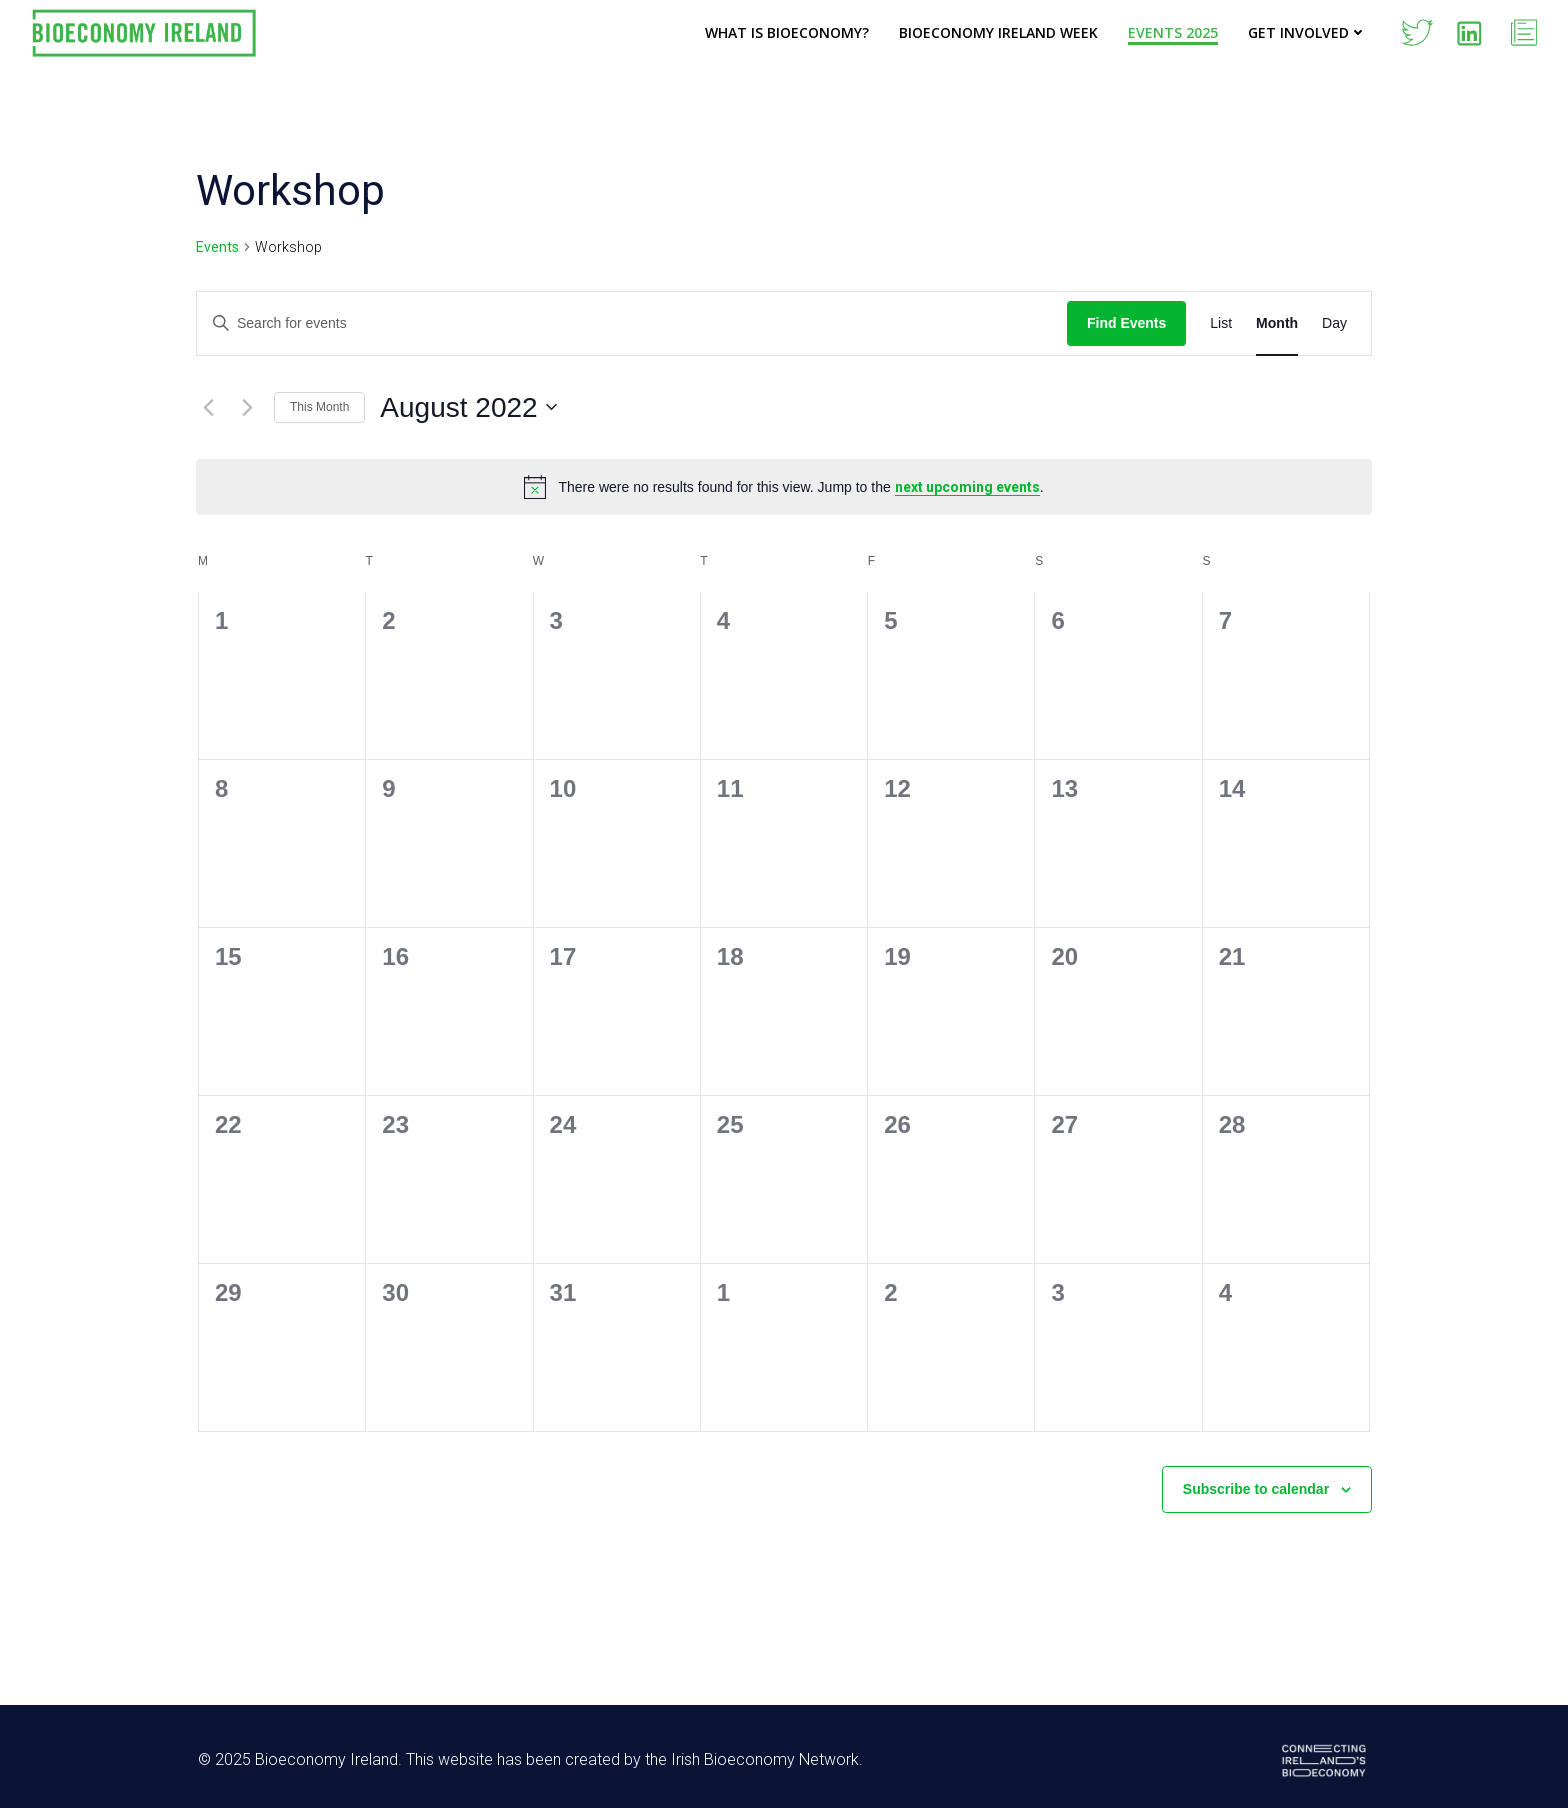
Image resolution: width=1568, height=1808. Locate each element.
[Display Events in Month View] (1277, 323)
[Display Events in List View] (1221, 323)
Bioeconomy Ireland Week (998, 32)
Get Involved (1307, 32)
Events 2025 (1173, 32)
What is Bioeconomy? (787, 32)
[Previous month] (208, 407)
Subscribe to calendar (1256, 1489)
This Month (319, 407)
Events (217, 247)
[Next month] (247, 407)
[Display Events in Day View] (1334, 323)
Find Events (1126, 323)
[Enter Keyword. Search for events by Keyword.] (632, 323)
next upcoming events (967, 487)
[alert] (784, 487)
